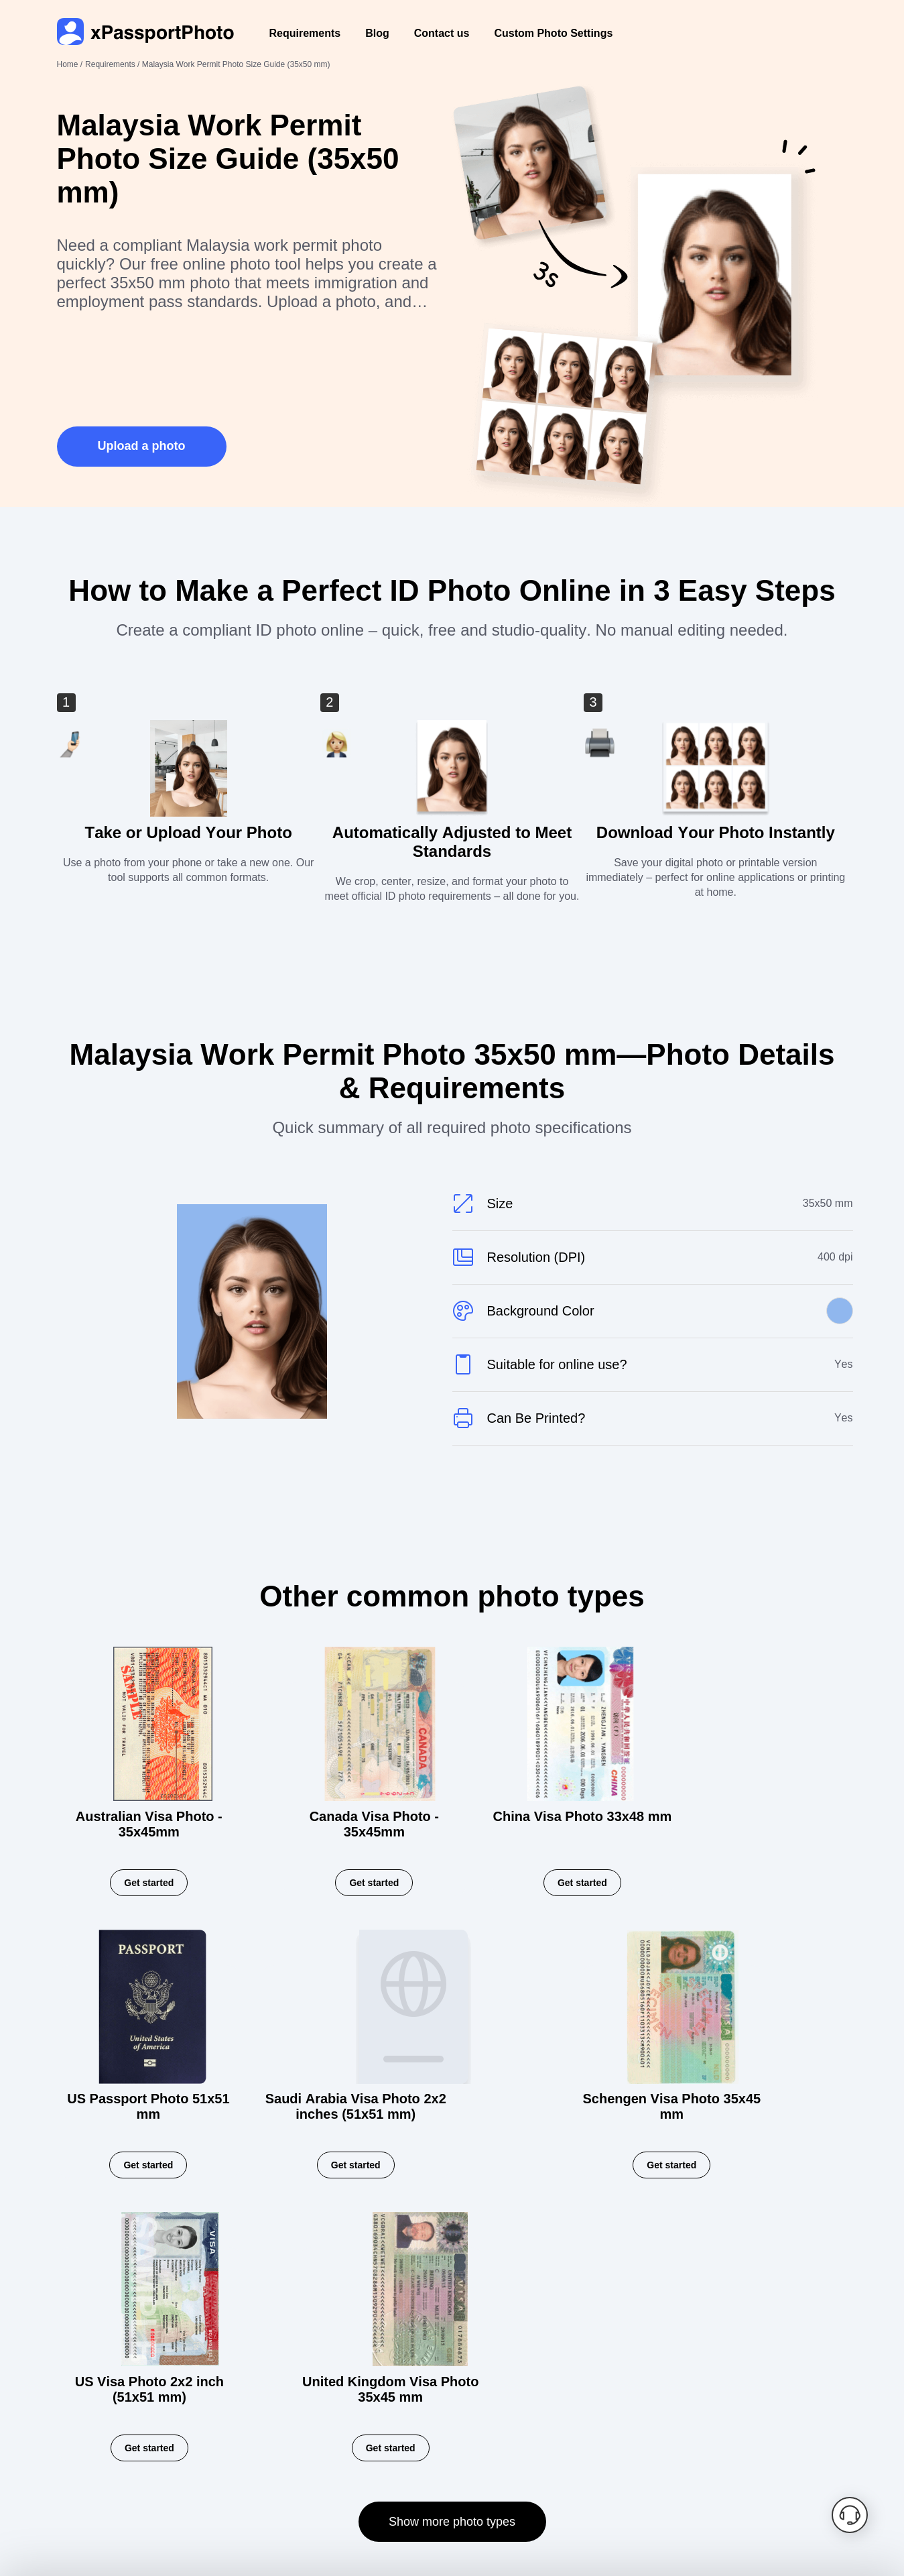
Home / (70, 64)
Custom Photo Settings (553, 33)
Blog (377, 33)
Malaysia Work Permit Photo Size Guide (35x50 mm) (236, 64)
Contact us (442, 33)
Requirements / (113, 64)
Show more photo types (452, 2293)
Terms (280, 2448)
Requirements (305, 33)
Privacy (223, 2448)
